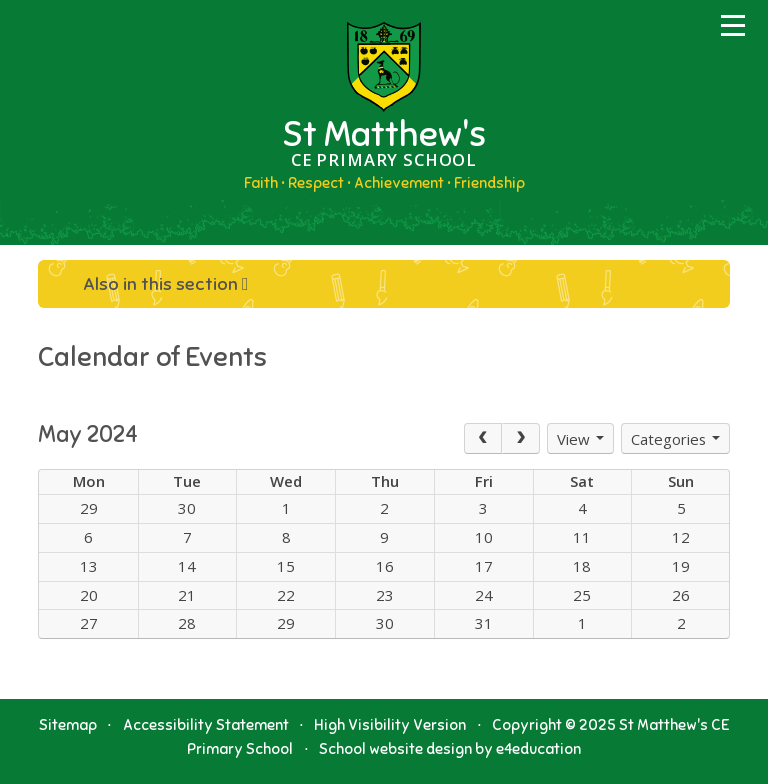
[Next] (521, 438)
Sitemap (68, 725)
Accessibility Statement (206, 725)
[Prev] (483, 438)
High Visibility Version (390, 725)
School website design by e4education (450, 749)
